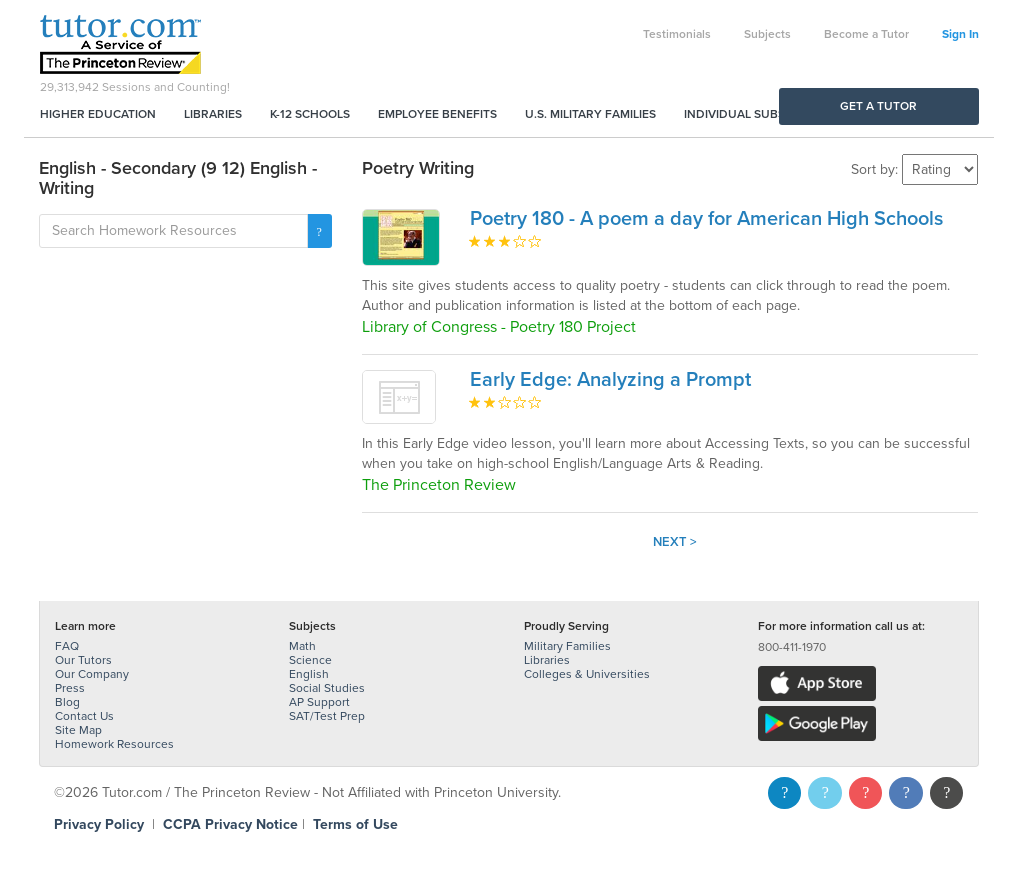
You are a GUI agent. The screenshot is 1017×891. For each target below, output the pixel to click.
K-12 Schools (310, 114)
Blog (67, 702)
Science (310, 660)
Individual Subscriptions (765, 114)
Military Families (567, 646)
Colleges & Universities (587, 674)
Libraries (213, 114)
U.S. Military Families (590, 114)
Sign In (960, 34)
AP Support (319, 702)
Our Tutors (83, 660)
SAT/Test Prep (327, 716)
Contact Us (84, 716)
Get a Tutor (878, 106)
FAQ (67, 646)
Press (70, 688)
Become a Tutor (866, 34)
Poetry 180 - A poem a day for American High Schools (706, 219)
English (309, 674)
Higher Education (98, 114)
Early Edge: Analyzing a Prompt (610, 380)
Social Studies (327, 688)
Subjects (767, 34)
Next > (675, 542)
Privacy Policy (99, 824)
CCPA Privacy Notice (230, 824)
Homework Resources (114, 744)
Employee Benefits (437, 114)
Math (302, 646)
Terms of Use (355, 824)
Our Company (92, 674)
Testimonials (677, 34)
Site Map (78, 730)
